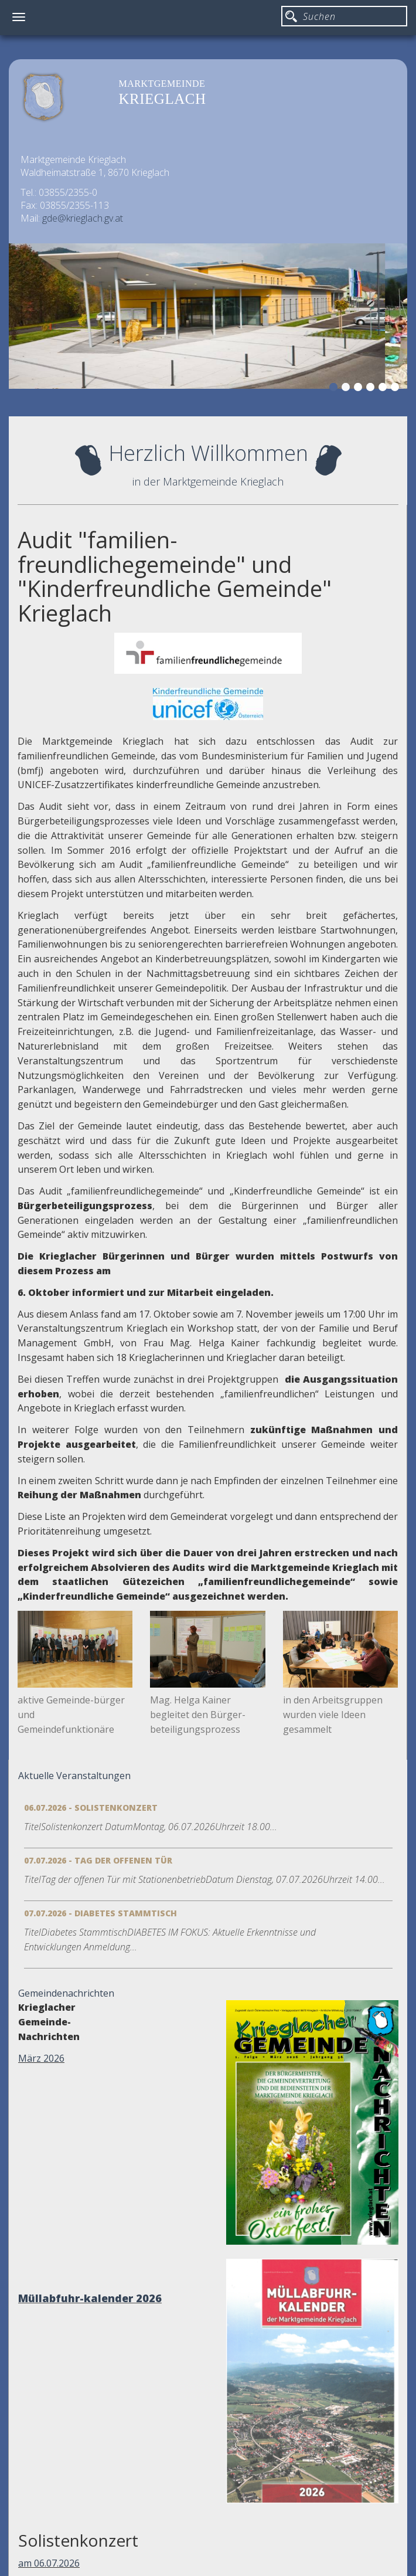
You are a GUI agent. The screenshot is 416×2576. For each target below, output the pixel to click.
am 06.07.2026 (49, 2563)
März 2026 (41, 2058)
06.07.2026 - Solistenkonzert (91, 1807)
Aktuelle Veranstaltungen (74, 1775)
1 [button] (335, 389)
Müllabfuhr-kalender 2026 (90, 2298)
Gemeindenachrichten (66, 1993)
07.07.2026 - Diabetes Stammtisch (100, 1913)
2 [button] (347, 389)
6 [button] (397, 389)
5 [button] (384, 389)
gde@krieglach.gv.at (82, 218)
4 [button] (372, 389)
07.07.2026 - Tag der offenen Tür (98, 1860)
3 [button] (360, 389)
